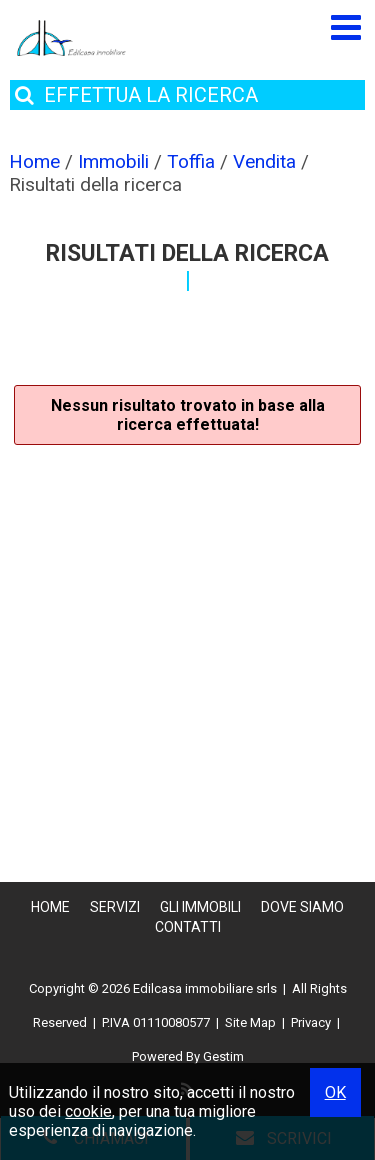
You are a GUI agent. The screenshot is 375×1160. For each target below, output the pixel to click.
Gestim (223, 1056)
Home (50, 907)
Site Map (250, 1022)
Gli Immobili (200, 907)
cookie (88, 1111)
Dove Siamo (302, 907)
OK (335, 1092)
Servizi (115, 907)
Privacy (311, 1022)
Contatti (188, 927)
